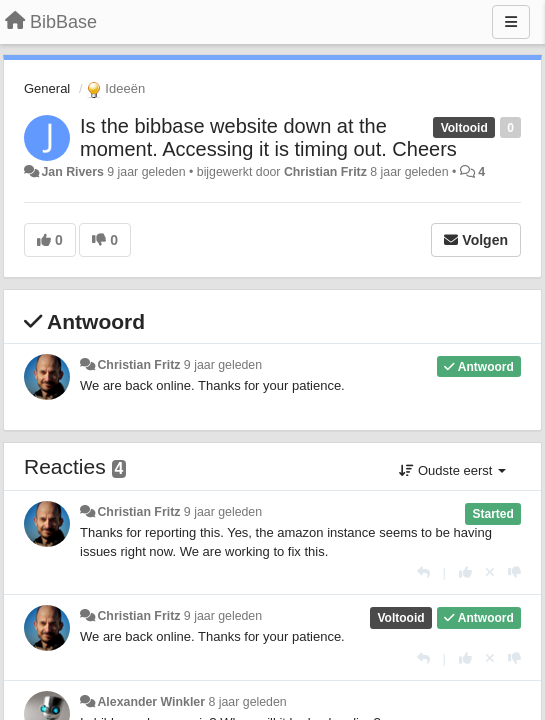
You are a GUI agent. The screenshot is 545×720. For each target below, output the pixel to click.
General (47, 88)
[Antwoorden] (423, 572)
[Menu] (511, 22)
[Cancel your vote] (490, 572)
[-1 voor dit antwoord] (514, 572)
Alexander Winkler (151, 702)
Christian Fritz (325, 172)
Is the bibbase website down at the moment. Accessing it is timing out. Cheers (268, 137)
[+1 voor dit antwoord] (465, 572)
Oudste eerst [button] (452, 470)
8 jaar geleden (247, 702)
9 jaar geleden (223, 365)
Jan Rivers (72, 172)
